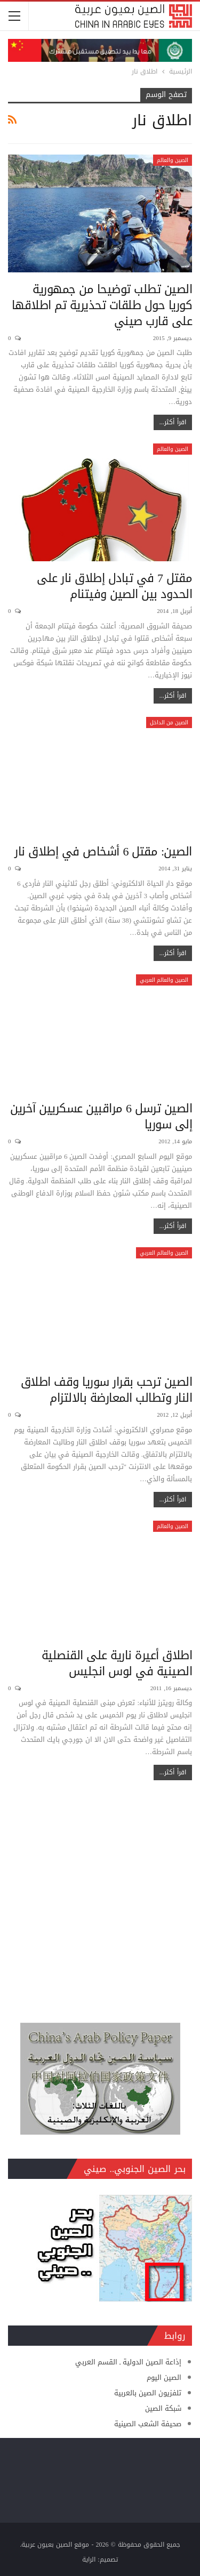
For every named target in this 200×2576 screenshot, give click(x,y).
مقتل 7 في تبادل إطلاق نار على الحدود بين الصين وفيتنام (114, 586)
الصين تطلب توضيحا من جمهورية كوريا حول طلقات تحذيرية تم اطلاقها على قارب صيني (102, 305)
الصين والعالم (172, 160)
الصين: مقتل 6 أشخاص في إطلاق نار (103, 852)
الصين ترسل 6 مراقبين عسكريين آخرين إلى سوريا (101, 1116)
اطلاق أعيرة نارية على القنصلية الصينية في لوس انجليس (117, 1663)
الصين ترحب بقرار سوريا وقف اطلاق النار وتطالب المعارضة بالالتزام (107, 1390)
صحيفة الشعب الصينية (147, 2423)
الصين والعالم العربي (164, 980)
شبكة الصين (163, 2408)
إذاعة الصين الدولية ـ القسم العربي (128, 2362)
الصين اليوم (164, 2377)
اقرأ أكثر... (172, 422)
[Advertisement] (100, 1896)
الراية (88, 2559)
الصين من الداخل (169, 722)
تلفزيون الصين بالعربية (147, 2393)
